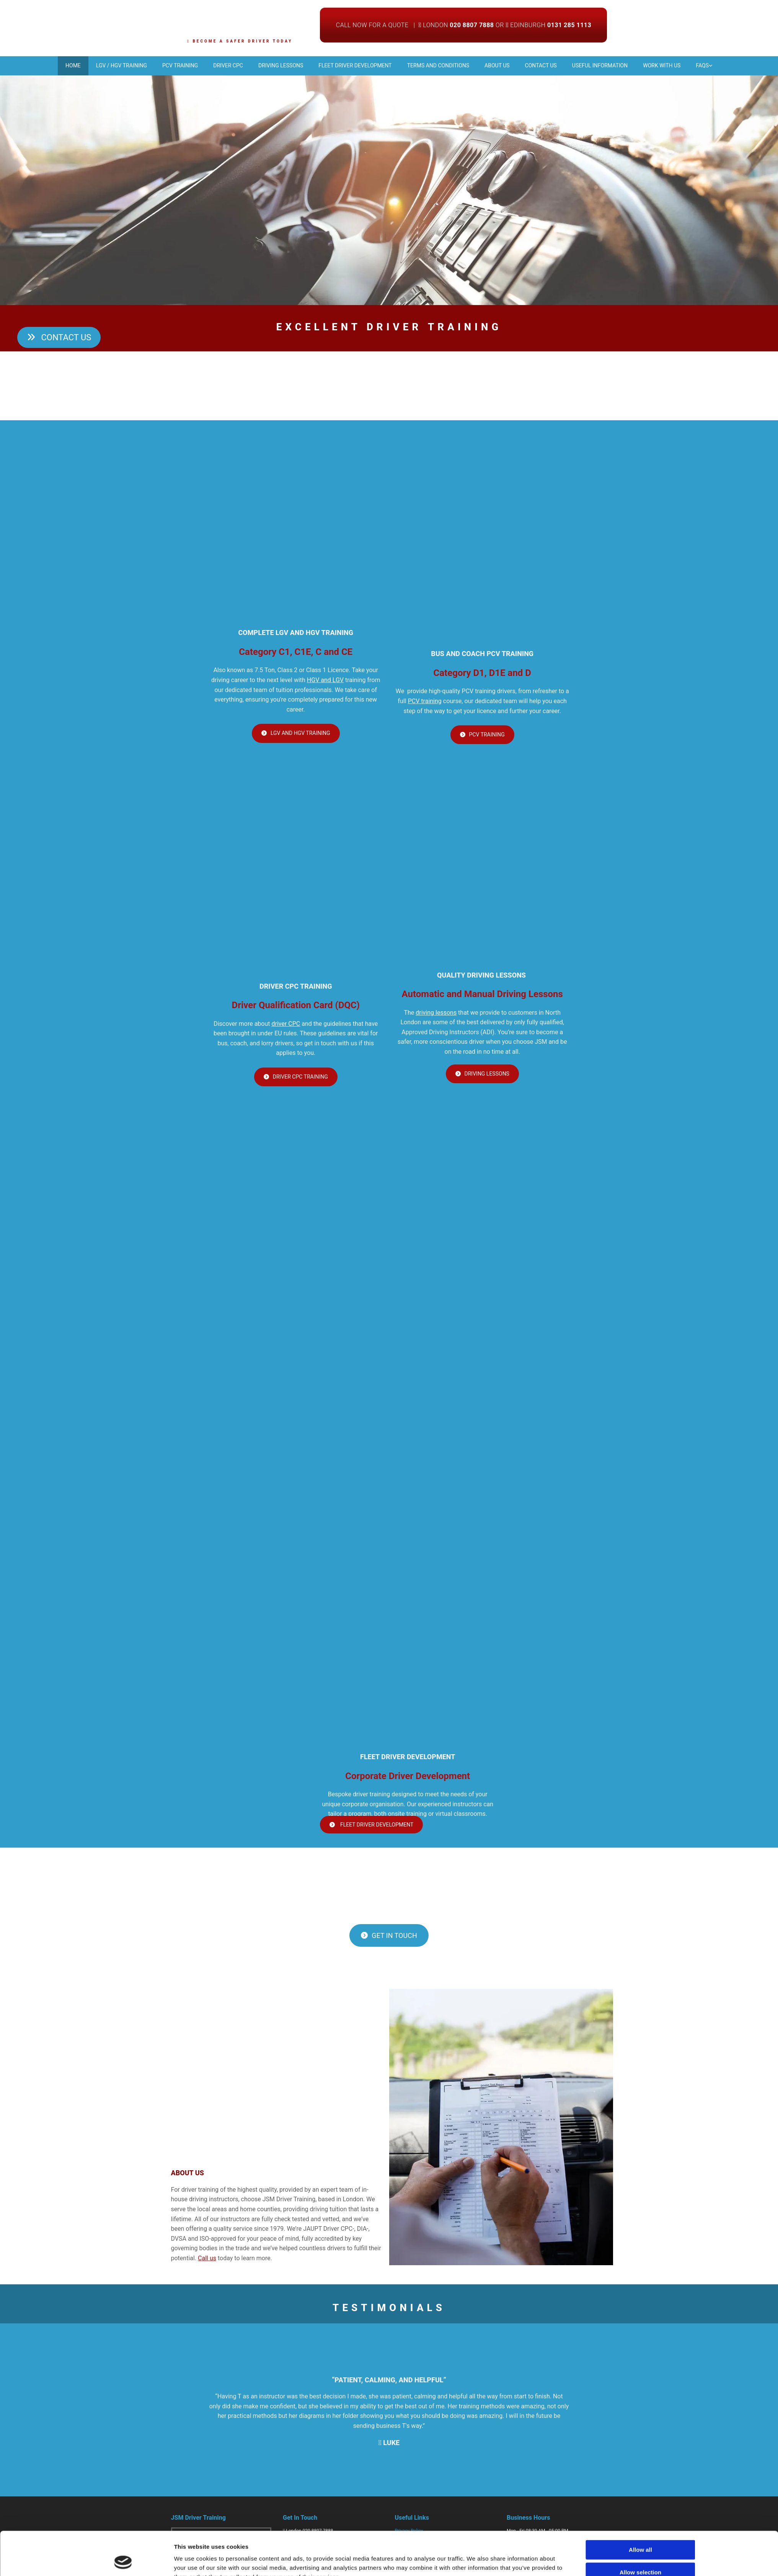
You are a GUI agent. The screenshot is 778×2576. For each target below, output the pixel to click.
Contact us (558, 65)
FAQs (742, 65)
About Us (507, 65)
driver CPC (285, 1027)
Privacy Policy (409, 2534)
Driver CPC (210, 65)
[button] (59, 341)
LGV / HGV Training (89, 65)
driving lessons (436, 1016)
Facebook (296, 2570)
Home (33, 65)
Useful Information (624, 65)
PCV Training (155, 65)
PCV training (425, 704)
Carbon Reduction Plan (418, 2558)
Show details (475, 1434)
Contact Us (406, 2546)
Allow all (640, 1382)
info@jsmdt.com (303, 2558)
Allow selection (640, 1404)
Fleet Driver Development (351, 65)
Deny (640, 1426)
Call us (207, 2261)
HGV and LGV (325, 683)
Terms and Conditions (442, 65)
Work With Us (694, 65)
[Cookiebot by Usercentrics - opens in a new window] (123, 1434)
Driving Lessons (270, 65)
